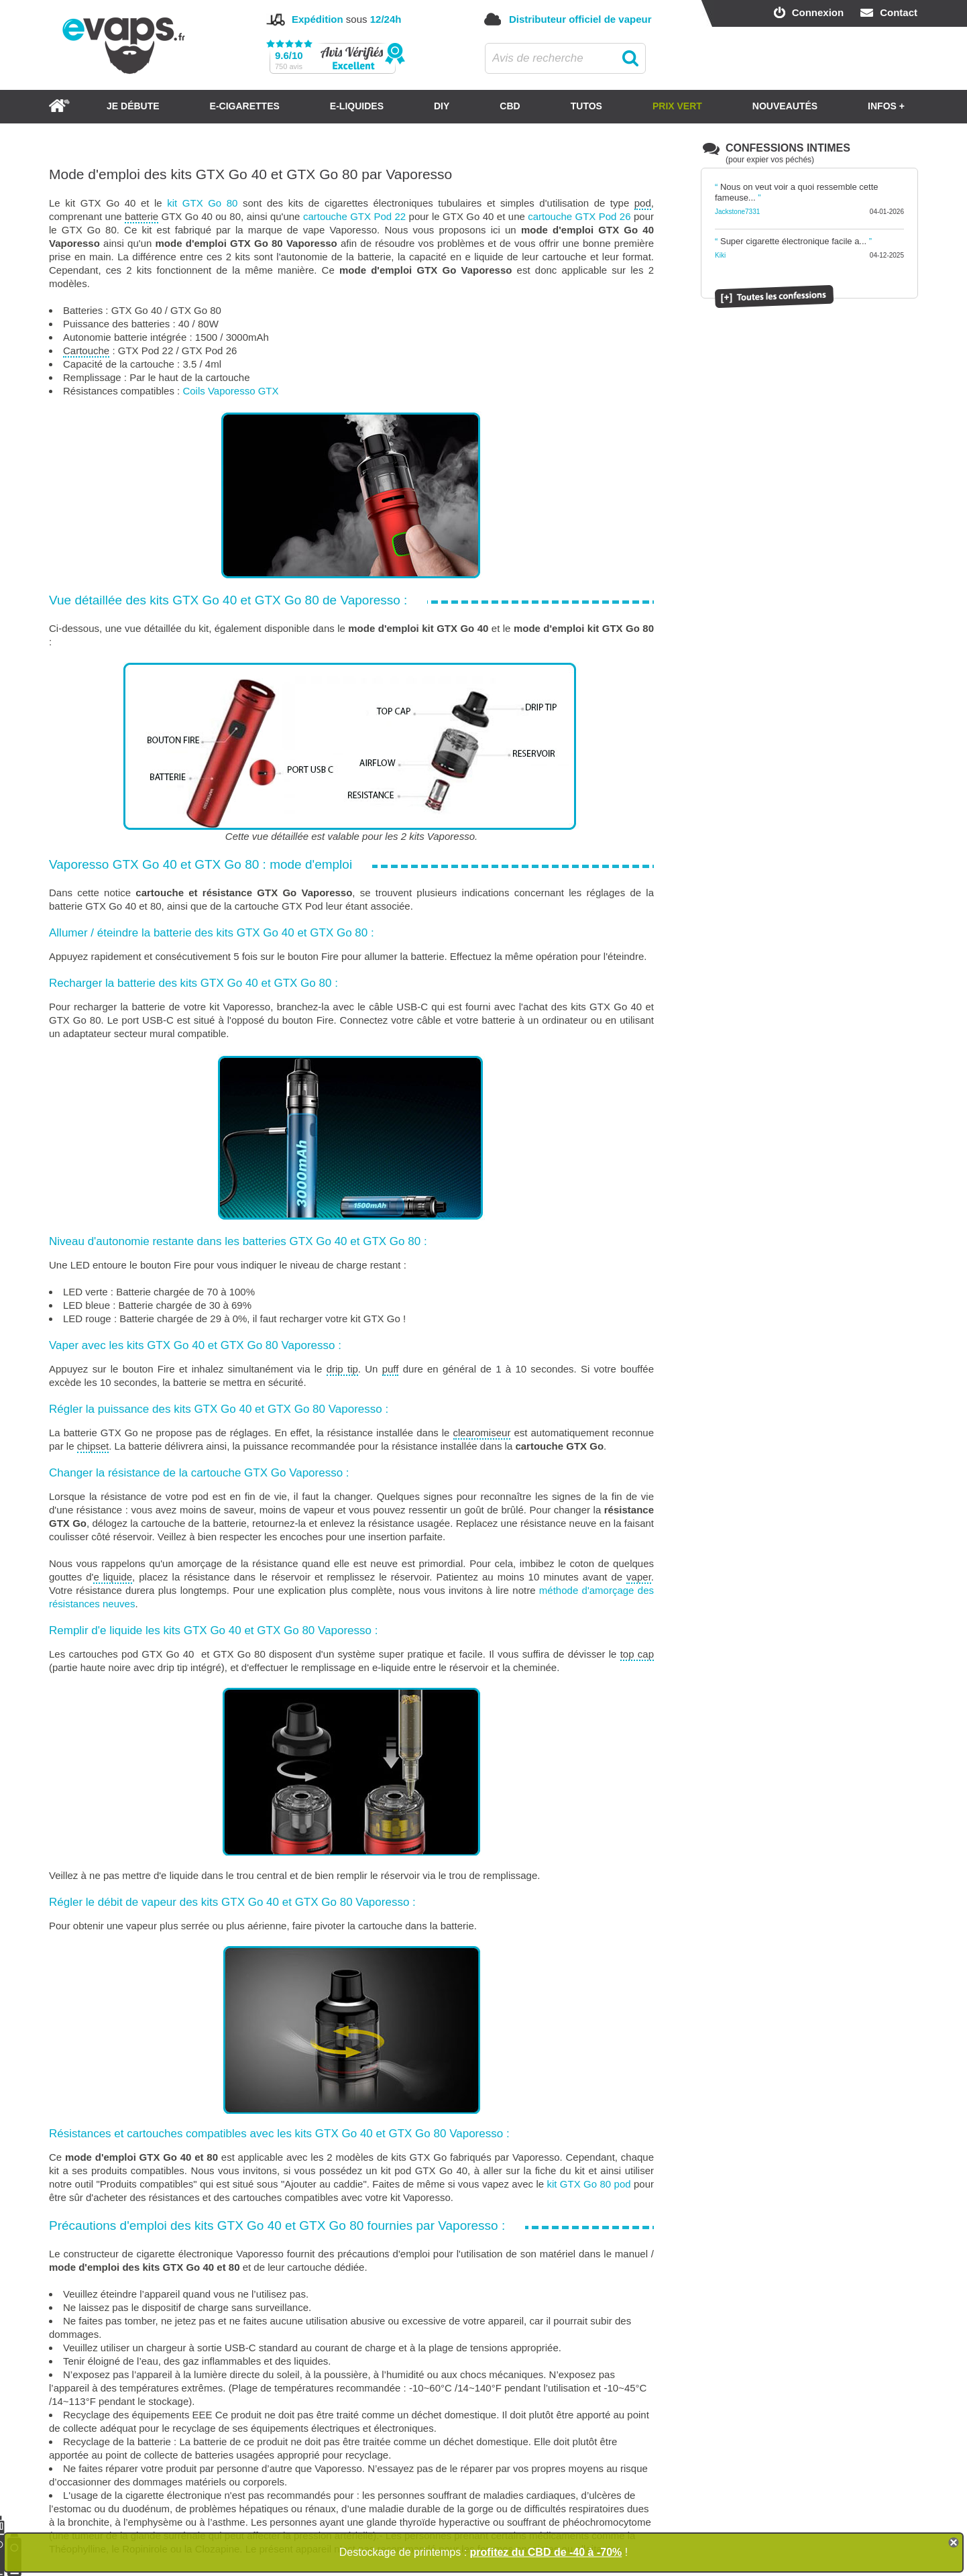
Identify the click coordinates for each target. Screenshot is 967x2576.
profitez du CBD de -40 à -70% (546, 2552)
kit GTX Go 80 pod (588, 2184)
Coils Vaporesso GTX (230, 390)
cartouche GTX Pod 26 (579, 216)
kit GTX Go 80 (202, 203)
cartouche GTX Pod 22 (354, 216)
